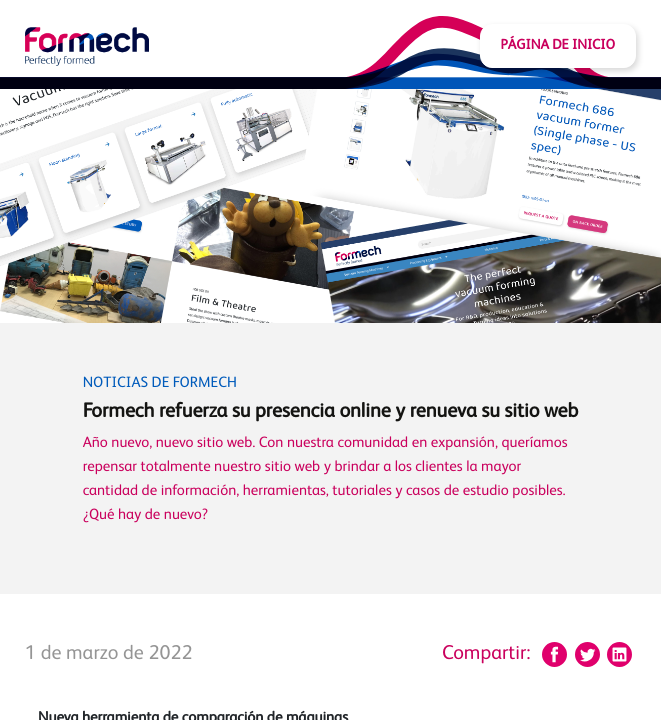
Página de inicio (558, 46)
